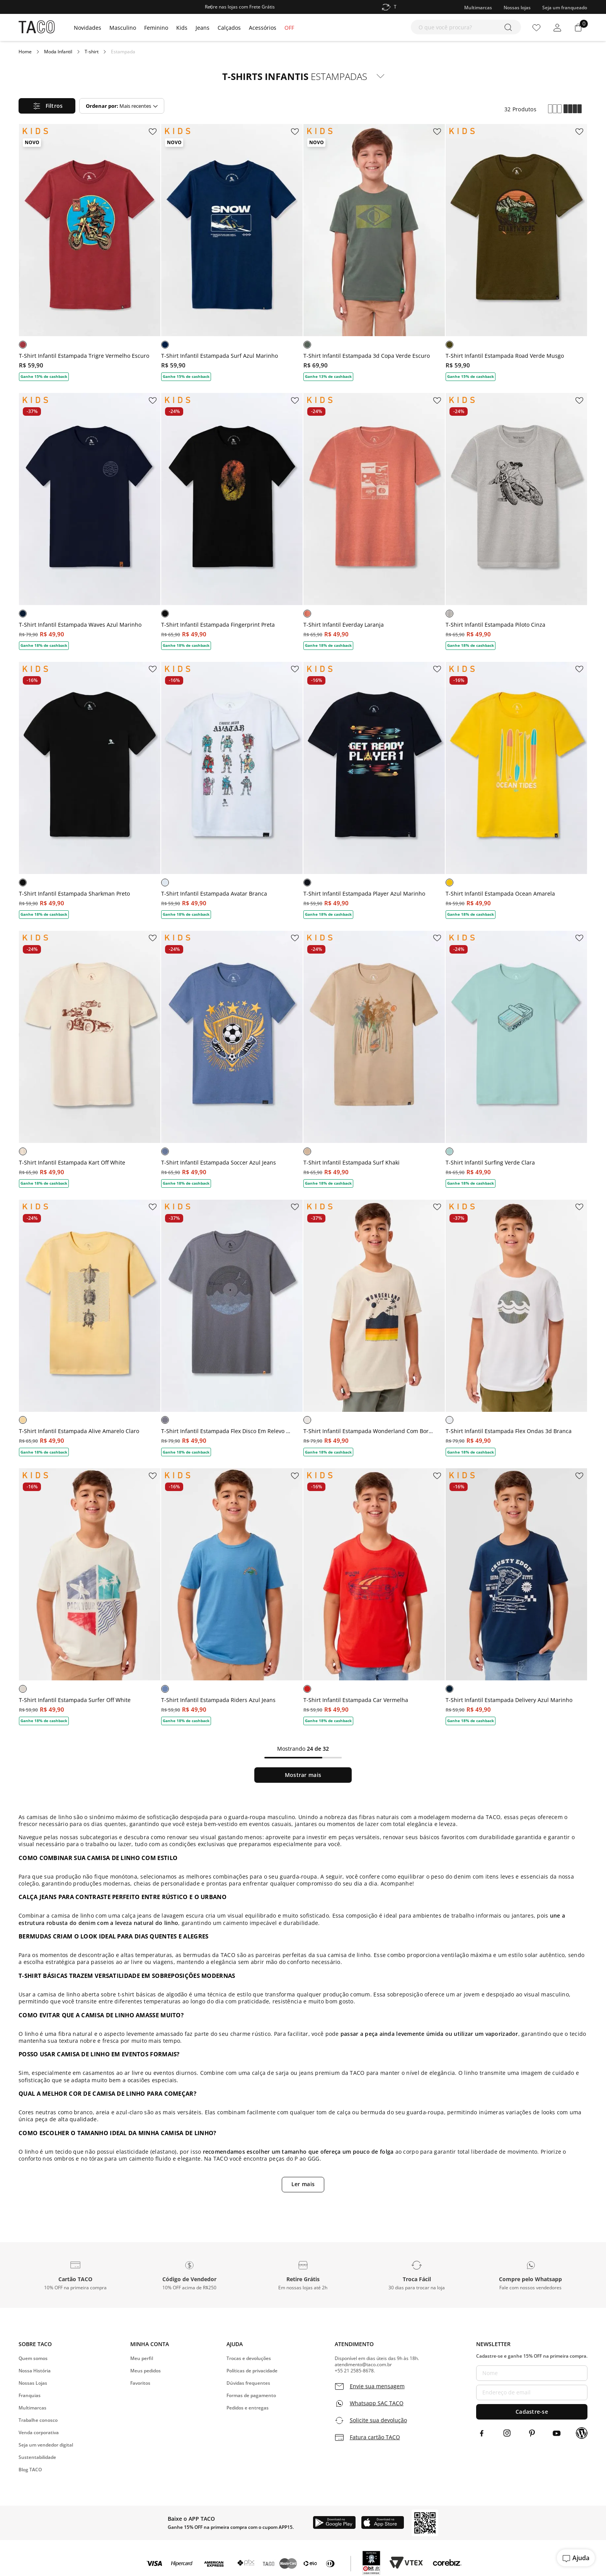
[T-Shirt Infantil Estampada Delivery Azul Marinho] (516, 1592)
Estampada (123, 52)
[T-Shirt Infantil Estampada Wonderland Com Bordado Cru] (374, 1323)
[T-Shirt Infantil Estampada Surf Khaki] (374, 1054)
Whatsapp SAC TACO (376, 2403)
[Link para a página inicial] (25, 52)
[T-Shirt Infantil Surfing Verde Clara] (516, 1054)
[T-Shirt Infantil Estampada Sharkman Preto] (89, 785)
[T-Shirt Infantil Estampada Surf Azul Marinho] (232, 247)
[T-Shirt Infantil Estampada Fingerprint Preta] (232, 516)
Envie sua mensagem (377, 2386)
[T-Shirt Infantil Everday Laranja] (374, 516)
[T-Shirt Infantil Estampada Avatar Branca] (232, 785)
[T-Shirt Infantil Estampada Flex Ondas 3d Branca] (516, 1323)
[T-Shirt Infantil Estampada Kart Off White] (89, 1054)
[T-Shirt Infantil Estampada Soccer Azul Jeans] (232, 1054)
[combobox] (466, 27)
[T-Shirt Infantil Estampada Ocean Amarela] (516, 785)
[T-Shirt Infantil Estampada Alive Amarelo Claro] (89, 1323)
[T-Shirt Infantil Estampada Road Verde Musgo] (516, 247)
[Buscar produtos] (509, 27)
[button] (75, 2275)
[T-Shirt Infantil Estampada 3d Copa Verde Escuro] (374, 247)
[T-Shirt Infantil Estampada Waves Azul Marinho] (89, 516)
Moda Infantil (58, 52)
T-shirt (92, 52)
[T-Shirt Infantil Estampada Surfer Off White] (89, 1592)
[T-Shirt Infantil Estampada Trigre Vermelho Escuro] (89, 247)
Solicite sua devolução (378, 2420)
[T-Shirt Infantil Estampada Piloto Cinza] (516, 516)
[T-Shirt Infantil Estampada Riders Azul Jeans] (232, 1592)
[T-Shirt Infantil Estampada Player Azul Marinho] (374, 785)
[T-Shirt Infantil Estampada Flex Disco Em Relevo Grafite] (232, 1323)
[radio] (555, 109)
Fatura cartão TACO (375, 2437)
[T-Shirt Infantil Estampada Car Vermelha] (374, 1592)
